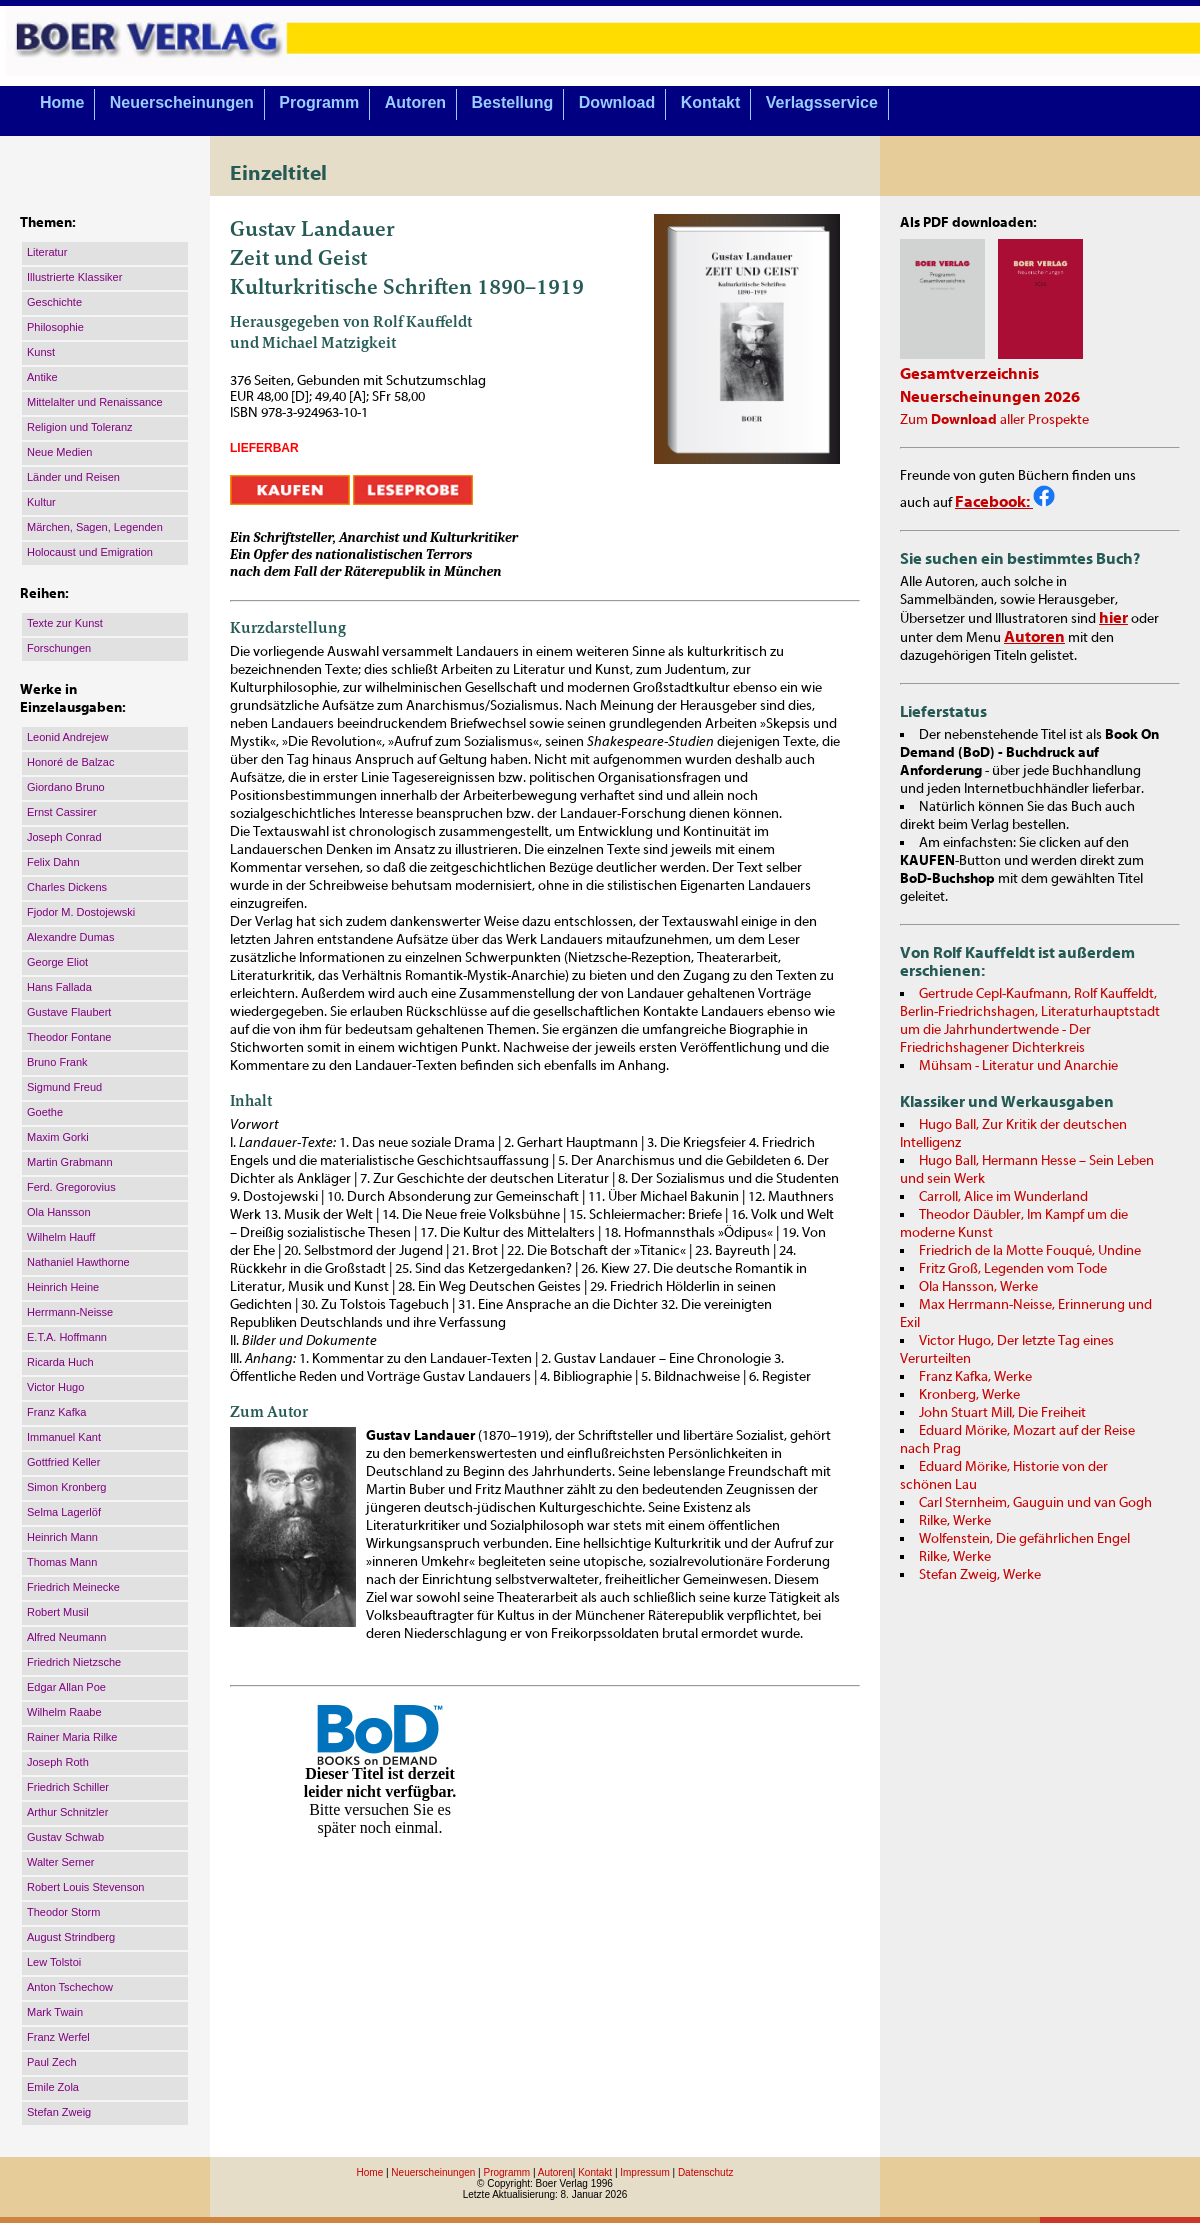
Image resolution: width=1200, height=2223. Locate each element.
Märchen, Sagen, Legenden (95, 527)
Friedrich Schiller (68, 1787)
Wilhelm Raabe (64, 1712)
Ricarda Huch (60, 1362)
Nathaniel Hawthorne (78, 1262)
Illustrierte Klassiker (74, 277)
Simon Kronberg (67, 1487)
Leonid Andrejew (67, 737)
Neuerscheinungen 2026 (990, 397)
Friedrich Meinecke (73, 1587)
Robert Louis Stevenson (85, 1887)
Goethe (45, 1112)
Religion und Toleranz (80, 427)
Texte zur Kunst (65, 623)
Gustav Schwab (65, 1837)
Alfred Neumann (67, 1637)
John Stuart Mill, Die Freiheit (1002, 1413)
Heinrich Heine (63, 1287)
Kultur (41, 502)
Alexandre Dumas (70, 937)
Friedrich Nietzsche (74, 1662)
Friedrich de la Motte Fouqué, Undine (1030, 1251)
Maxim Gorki (58, 1137)
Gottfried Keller (63, 1462)
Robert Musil (58, 1612)
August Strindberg (71, 1937)
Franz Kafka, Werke (975, 1377)
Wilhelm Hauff (61, 1237)
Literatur (47, 252)
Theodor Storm (63, 1912)
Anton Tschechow (70, 1987)
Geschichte (54, 302)
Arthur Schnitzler (67, 1812)
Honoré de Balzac (70, 762)
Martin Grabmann (70, 1162)
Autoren (415, 102)
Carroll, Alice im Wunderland (1003, 1197)
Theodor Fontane (69, 1037)
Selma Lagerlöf (64, 1512)
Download (617, 102)
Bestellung (513, 102)
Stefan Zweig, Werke (980, 1575)
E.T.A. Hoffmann (67, 1337)
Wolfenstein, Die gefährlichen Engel (1024, 1539)
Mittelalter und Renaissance (95, 402)
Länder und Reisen (73, 477)
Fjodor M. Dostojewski (81, 912)
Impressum (644, 2172)
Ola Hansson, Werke (978, 1287)
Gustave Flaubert (69, 1012)
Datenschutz (706, 2172)
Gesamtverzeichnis (969, 374)
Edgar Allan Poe (66, 1687)
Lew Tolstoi (54, 1962)
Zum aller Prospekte (994, 420)
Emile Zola (53, 2087)
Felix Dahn (53, 862)
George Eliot (57, 962)
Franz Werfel (58, 2037)
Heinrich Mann (62, 1537)
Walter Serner (60, 1862)
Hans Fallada (59, 987)
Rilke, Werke (955, 1521)
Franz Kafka (56, 1412)
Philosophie (55, 327)
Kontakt (711, 102)
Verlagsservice (822, 102)
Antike (42, 377)
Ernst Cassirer (62, 812)
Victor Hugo (55, 1387)
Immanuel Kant (64, 1437)
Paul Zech (52, 2062)
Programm (319, 102)
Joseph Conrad (64, 837)
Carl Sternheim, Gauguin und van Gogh (1035, 1503)
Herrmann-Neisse (70, 1312)
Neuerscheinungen (182, 102)
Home (62, 102)
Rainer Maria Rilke (72, 1737)
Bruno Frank (57, 1062)
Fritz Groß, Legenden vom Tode (1013, 1269)
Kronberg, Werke (969, 1395)
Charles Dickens (67, 887)
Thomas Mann (62, 1562)
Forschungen (59, 648)
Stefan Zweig (59, 2112)
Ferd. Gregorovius (71, 1187)
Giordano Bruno (66, 787)
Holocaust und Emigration (90, 552)
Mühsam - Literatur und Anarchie (1018, 1066)
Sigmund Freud (64, 1087)
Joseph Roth (58, 1762)
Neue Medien (59, 452)
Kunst (41, 352)
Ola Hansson (59, 1212)
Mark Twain (55, 2012)
